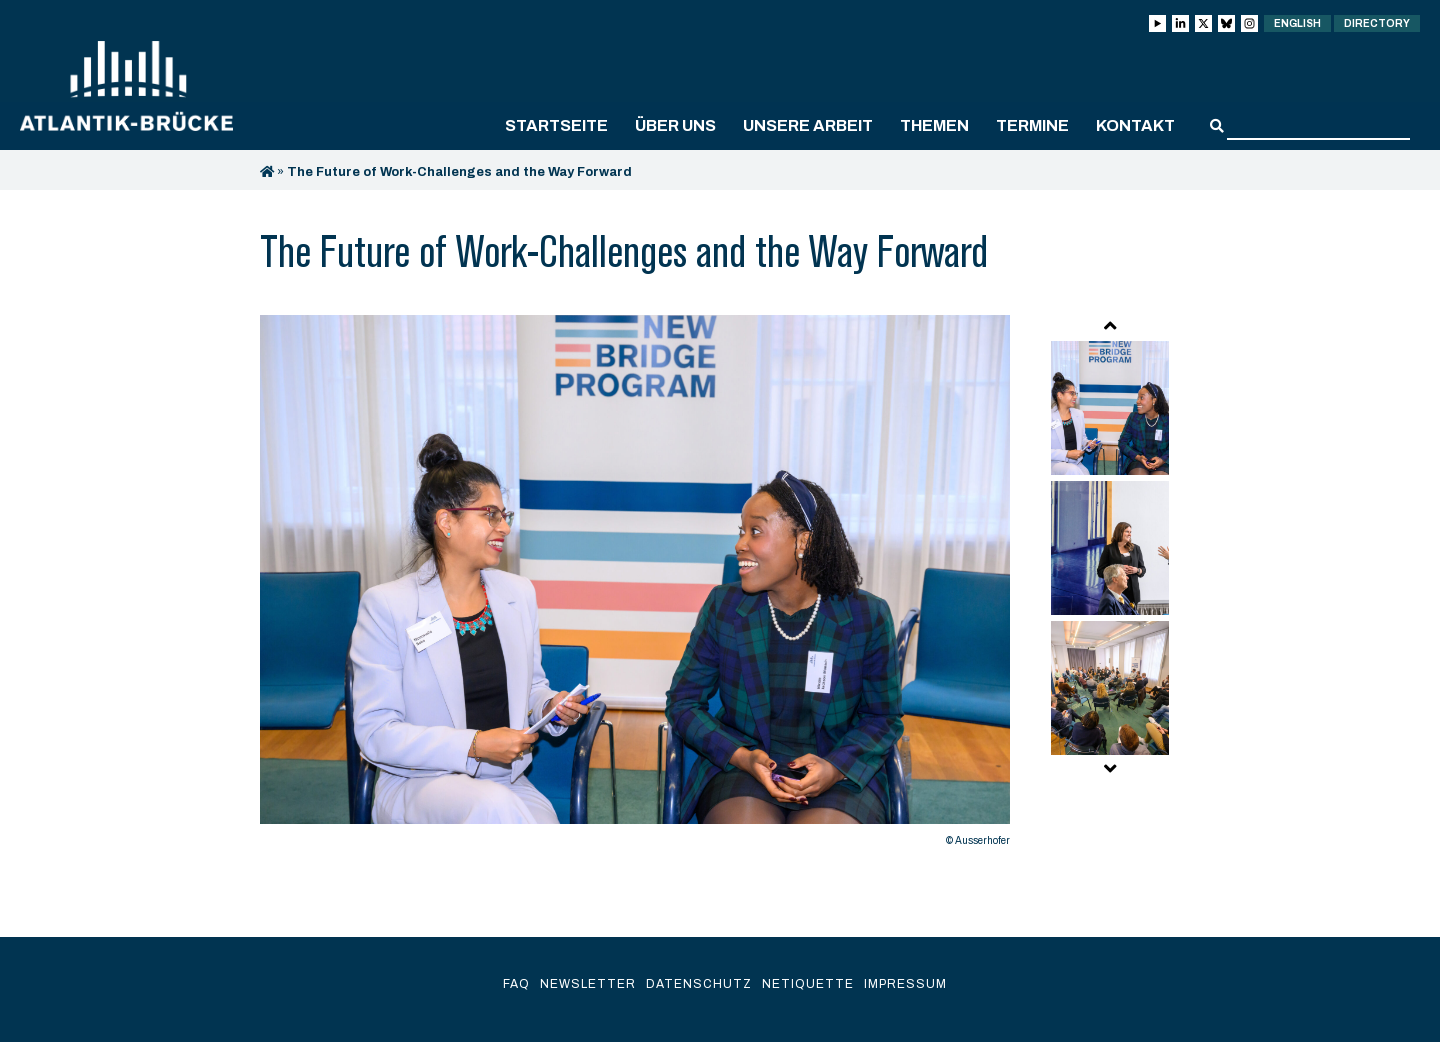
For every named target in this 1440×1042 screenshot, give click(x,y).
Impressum (905, 984)
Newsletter (588, 984)
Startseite (556, 125)
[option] (635, 586)
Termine (1032, 125)
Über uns (675, 125)
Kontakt (1135, 125)
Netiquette (808, 984)
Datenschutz (699, 984)
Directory (1377, 23)
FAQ (516, 984)
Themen (934, 125)
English (1297, 23)
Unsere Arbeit (808, 125)
